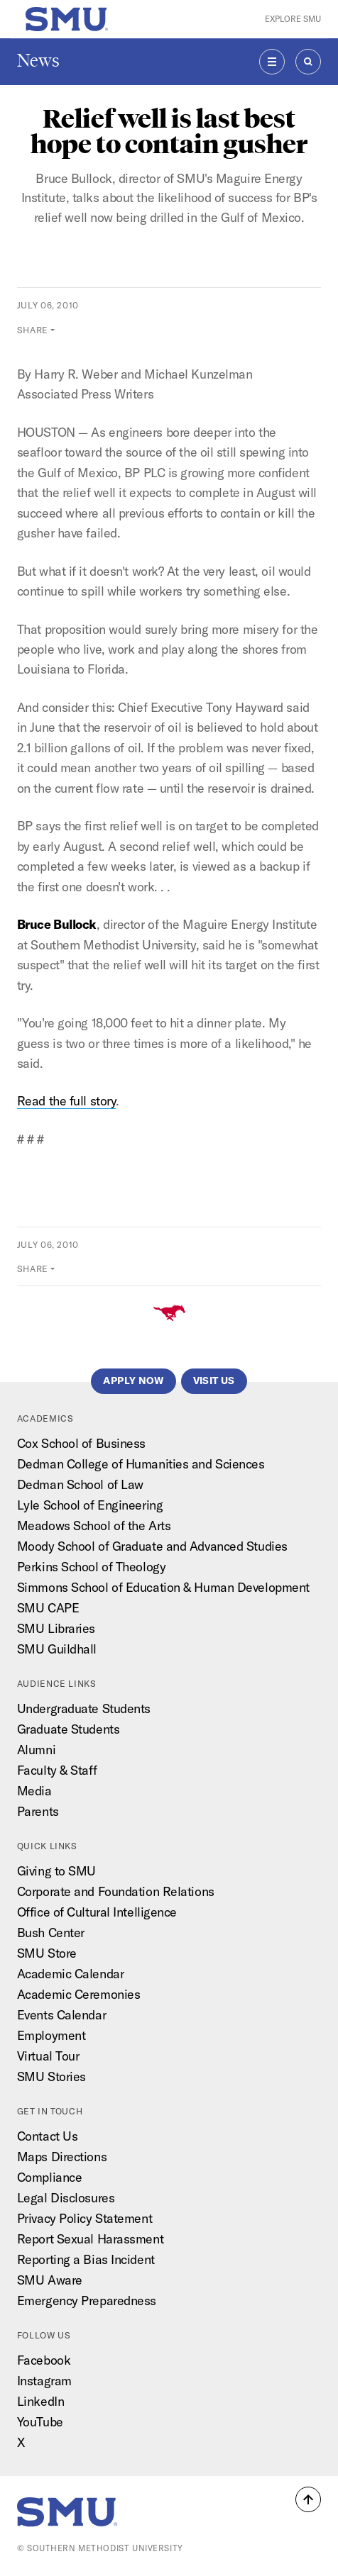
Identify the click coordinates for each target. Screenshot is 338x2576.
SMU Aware (49, 2280)
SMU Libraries (56, 1628)
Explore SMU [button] (293, 18)
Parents (38, 1811)
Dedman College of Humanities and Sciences (141, 1464)
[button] (308, 2499)
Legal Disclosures (65, 2198)
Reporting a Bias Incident (86, 2259)
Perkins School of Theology (91, 1567)
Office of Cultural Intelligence (97, 1912)
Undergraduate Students (84, 1708)
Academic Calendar (70, 1974)
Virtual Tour (48, 2056)
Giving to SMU (56, 1871)
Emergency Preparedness (86, 2300)
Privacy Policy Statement (84, 2218)
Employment (51, 2035)
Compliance (49, 2177)
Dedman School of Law (80, 1484)
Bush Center (50, 1932)
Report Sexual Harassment (90, 2239)
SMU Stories (51, 2076)
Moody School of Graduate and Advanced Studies (152, 1546)
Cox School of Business (81, 1443)
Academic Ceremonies (79, 1994)
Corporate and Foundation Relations (115, 1891)
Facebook (43, 2360)
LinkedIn (40, 2401)
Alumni (36, 1749)
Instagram (44, 2381)
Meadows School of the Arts (93, 1525)
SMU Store (47, 1953)
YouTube (40, 2422)
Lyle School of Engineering (90, 1505)
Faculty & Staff (57, 1770)
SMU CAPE (48, 1608)
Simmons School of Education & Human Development (163, 1587)
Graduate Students (68, 1729)
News (38, 61)
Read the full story (66, 1101)
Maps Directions (62, 2156)
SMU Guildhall (57, 1649)
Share (32, 330)
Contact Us (47, 2136)
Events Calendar (61, 2015)
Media (34, 1791)
